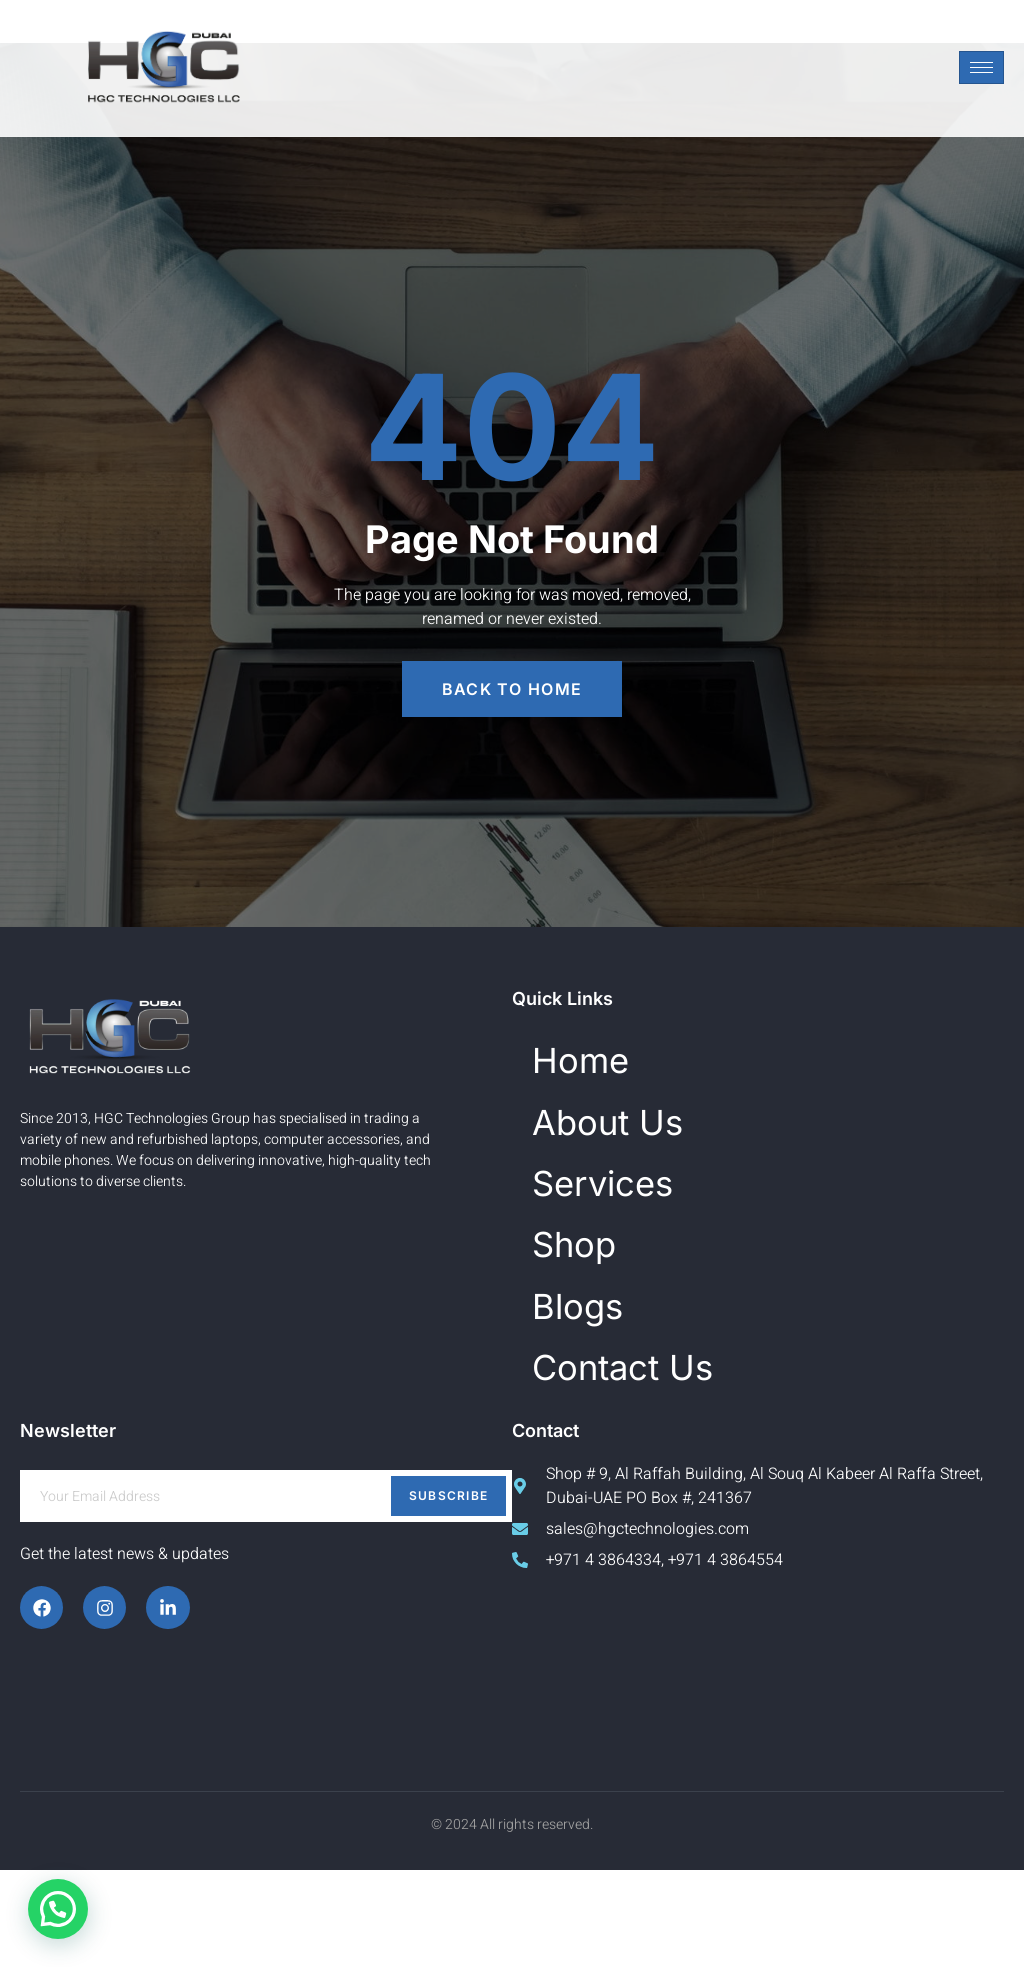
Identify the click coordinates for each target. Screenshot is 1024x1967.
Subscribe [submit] (449, 1592)
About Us (637, 1146)
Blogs (595, 1379)
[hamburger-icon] (981, 67)
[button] (58, 1909)
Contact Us (658, 1456)
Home (599, 1068)
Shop (590, 1301)
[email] (266, 1593)
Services (630, 1223)
